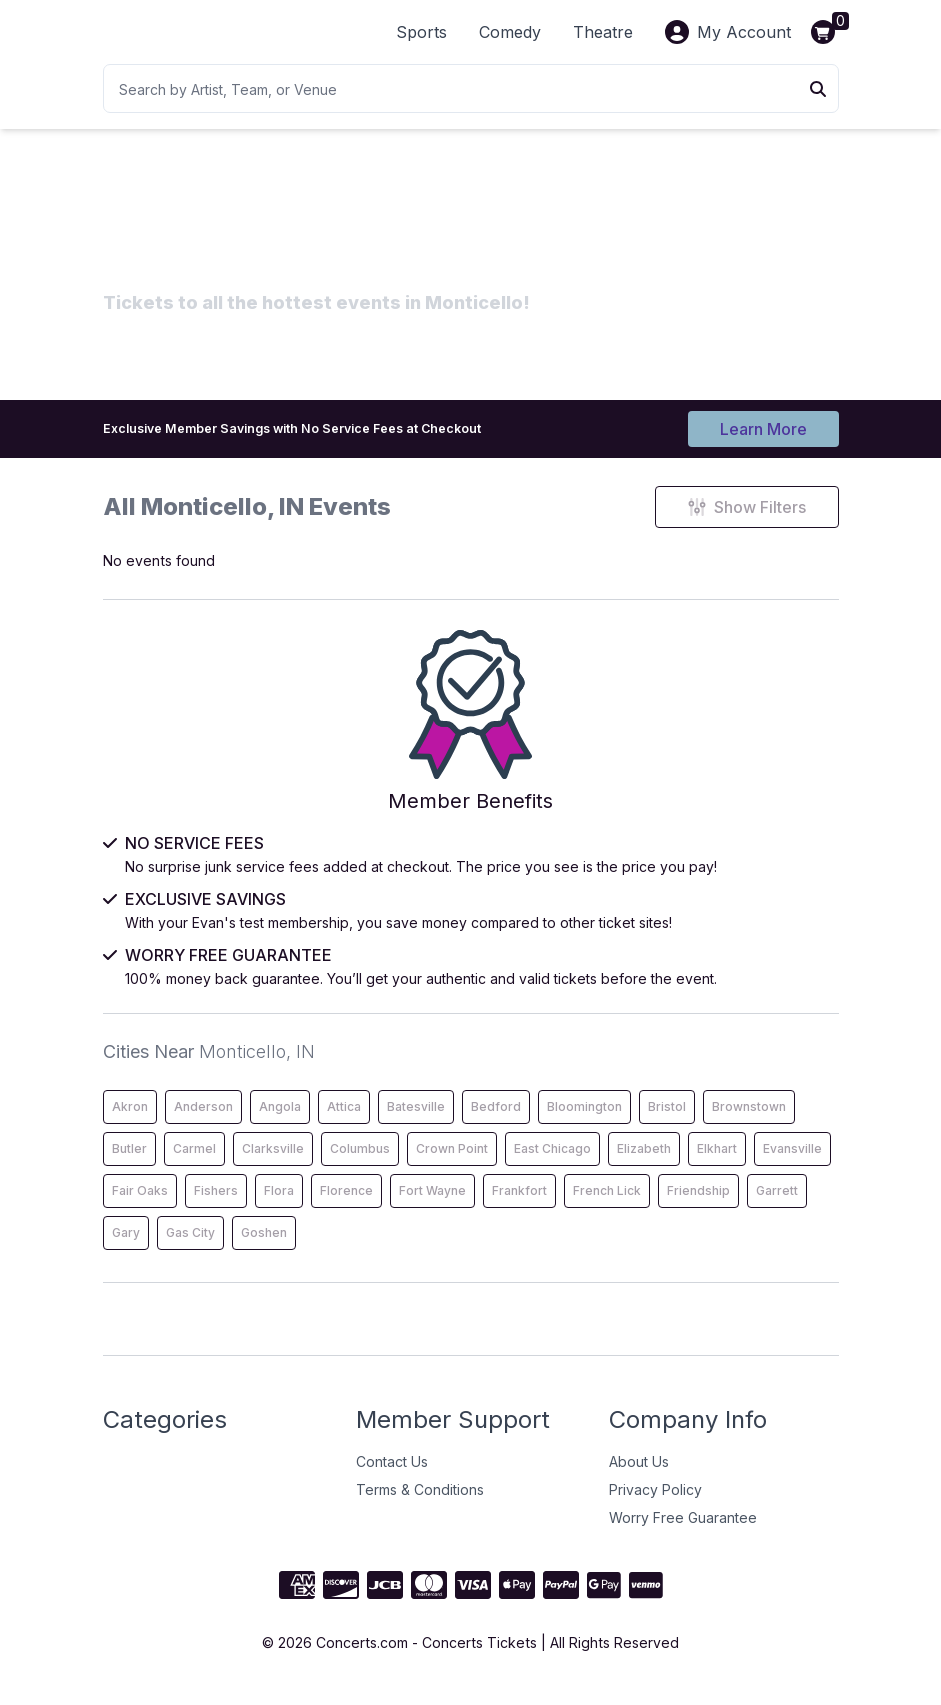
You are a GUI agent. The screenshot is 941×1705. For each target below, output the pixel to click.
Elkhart (717, 1163)
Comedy (510, 32)
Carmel (194, 1163)
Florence (346, 1205)
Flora (279, 1205)
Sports (421, 32)
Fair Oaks (140, 1205)
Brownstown (749, 1121)
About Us (639, 1476)
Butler (129, 1163)
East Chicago (552, 1163)
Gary (126, 1247)
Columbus (360, 1163)
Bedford (496, 1121)
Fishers (216, 1205)
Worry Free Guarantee (683, 1532)
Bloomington (584, 1121)
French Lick (607, 1205)
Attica (344, 1121)
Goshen (264, 1247)
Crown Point (452, 1163)
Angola (280, 1121)
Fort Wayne (432, 1205)
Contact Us (392, 1476)
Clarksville (273, 1163)
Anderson (203, 1121)
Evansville (792, 1163)
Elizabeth (644, 1163)
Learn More (763, 428)
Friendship (698, 1205)
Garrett (777, 1205)
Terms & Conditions (420, 1504)
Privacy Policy (655, 1504)
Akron (130, 1121)
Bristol (667, 1121)
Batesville (416, 1121)
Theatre (603, 32)
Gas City (190, 1247)
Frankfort (519, 1205)
